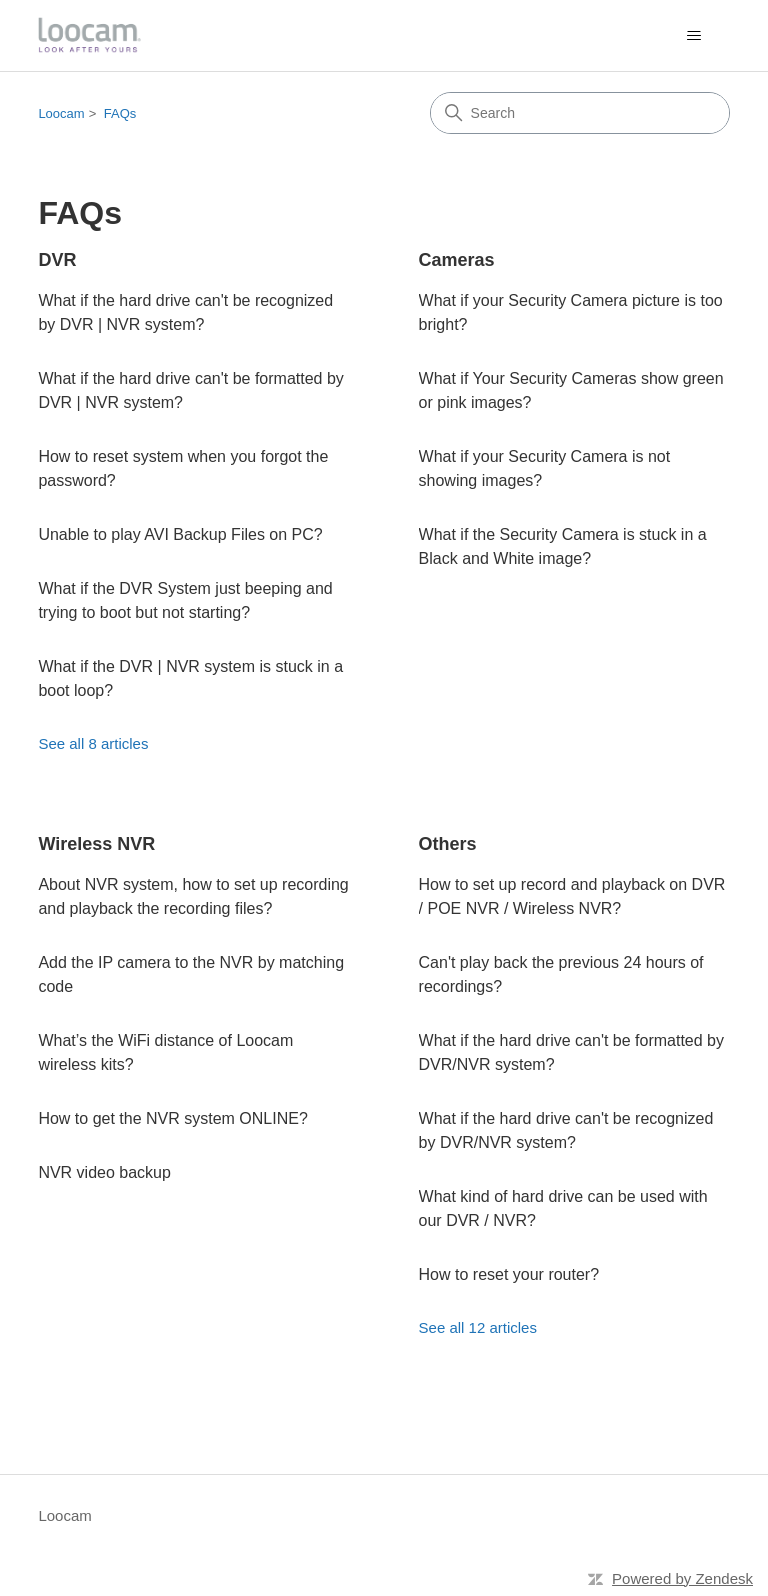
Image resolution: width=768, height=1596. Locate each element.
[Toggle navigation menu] (694, 36)
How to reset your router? (509, 1274)
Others (448, 844)
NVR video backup (104, 1172)
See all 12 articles (478, 1327)
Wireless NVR (96, 844)
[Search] (580, 113)
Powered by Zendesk (682, 1578)
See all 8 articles (93, 743)
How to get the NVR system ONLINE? (172, 1118)
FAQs (120, 113)
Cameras (457, 260)
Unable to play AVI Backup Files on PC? (180, 534)
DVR (57, 260)
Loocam (61, 113)
